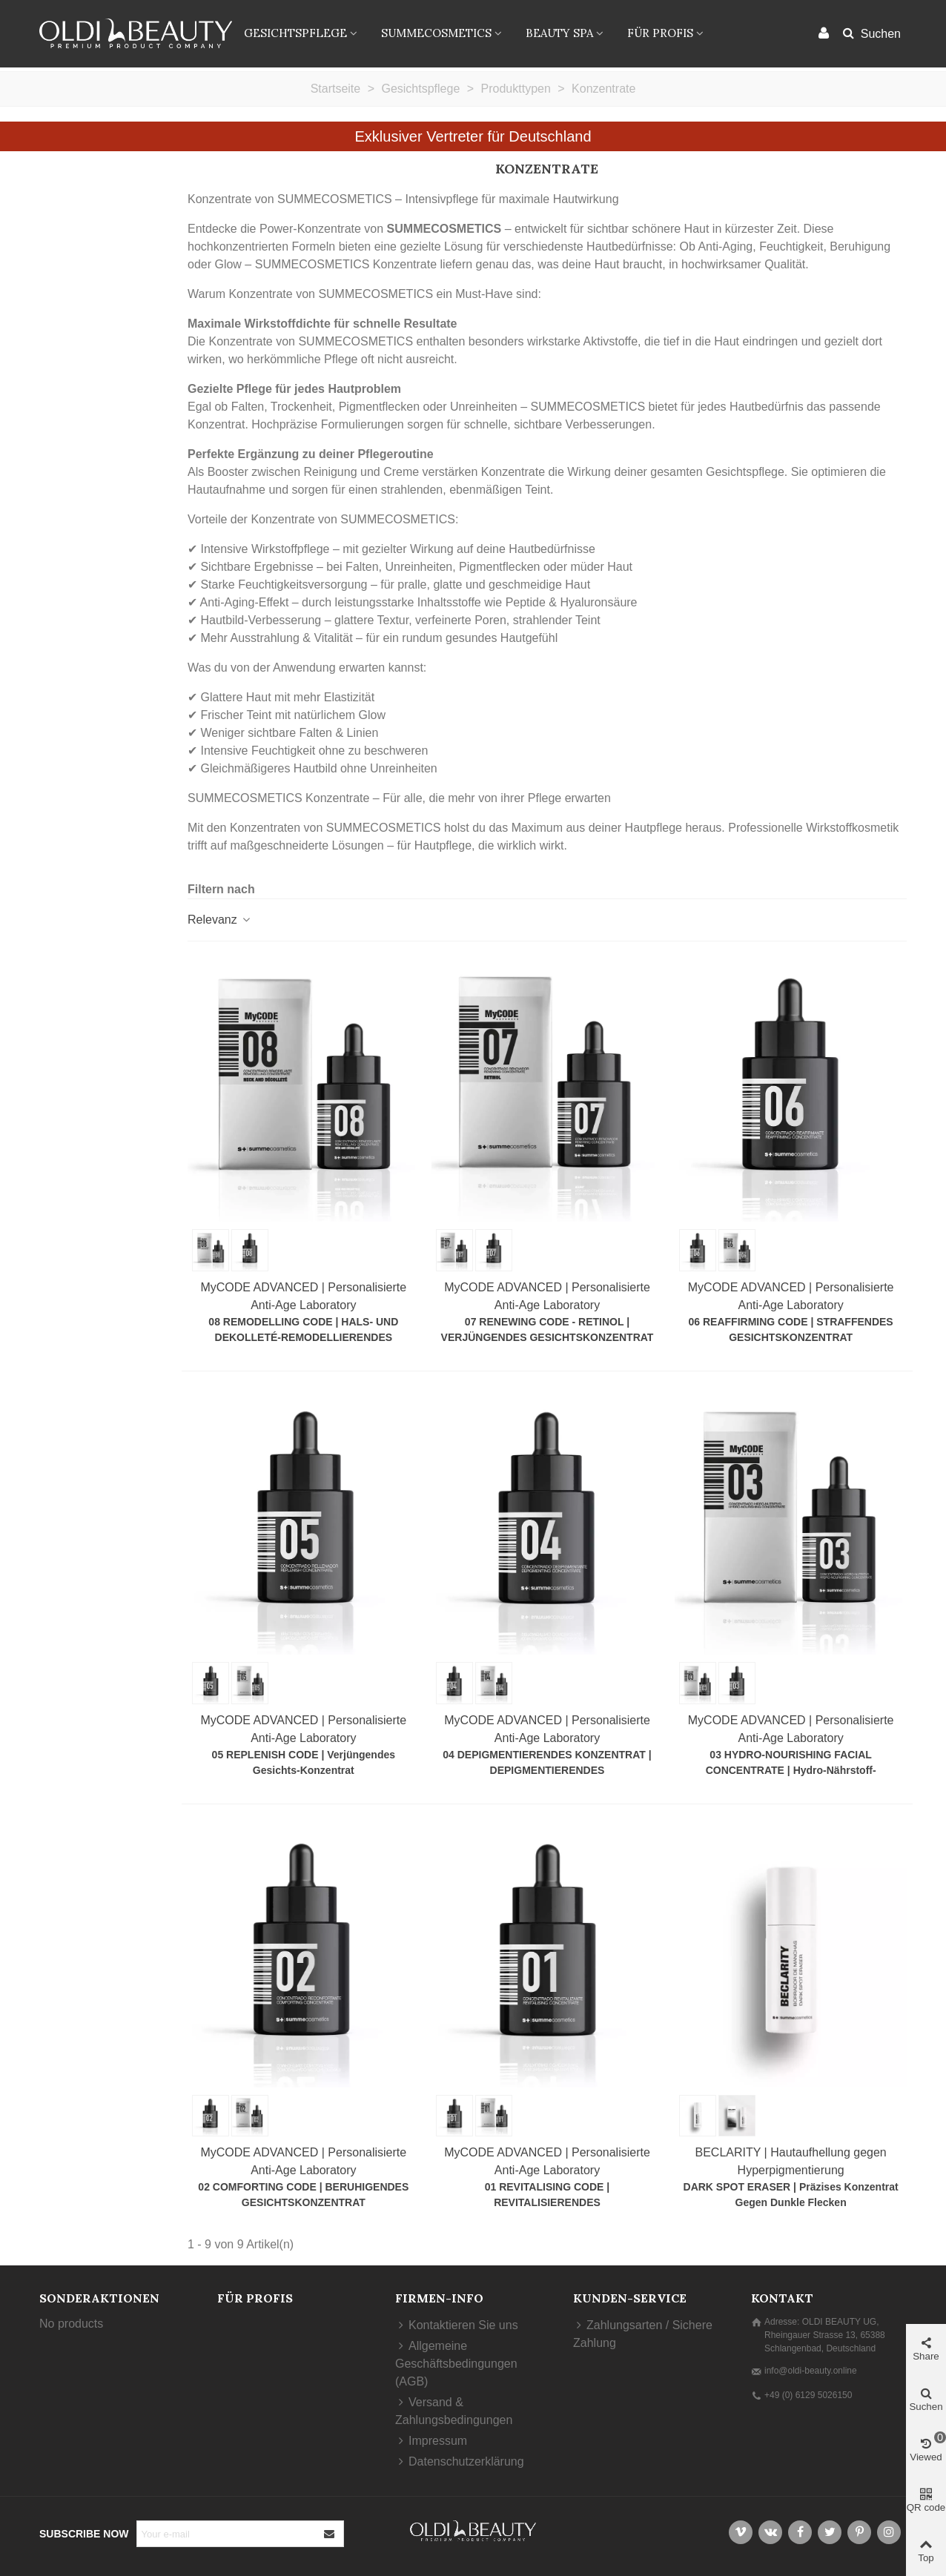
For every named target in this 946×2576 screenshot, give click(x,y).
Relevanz (220, 919)
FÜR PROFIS (660, 33)
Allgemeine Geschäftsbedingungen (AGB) (456, 2362)
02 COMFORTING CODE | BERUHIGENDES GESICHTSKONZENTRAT (303, 2194)
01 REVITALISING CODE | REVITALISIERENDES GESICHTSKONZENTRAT (547, 2202)
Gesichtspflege (295, 33)
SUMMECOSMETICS (436, 33)
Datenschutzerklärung (459, 2462)
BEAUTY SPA (559, 33)
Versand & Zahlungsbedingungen (453, 2410)
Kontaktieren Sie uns (456, 2325)
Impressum (431, 2441)
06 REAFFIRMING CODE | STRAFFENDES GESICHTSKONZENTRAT (791, 1329)
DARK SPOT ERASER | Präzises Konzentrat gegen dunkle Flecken (791, 2194)
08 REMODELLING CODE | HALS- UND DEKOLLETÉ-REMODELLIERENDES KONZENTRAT (303, 1337)
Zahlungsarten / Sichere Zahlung (642, 2333)
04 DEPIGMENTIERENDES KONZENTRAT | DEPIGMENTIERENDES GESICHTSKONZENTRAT (547, 1770)
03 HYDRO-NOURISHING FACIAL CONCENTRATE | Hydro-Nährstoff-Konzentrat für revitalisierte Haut (791, 1770)
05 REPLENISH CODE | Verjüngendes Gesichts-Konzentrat (303, 1762)
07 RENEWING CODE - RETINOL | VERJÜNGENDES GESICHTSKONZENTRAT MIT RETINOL (547, 1337)
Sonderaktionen (99, 2298)
